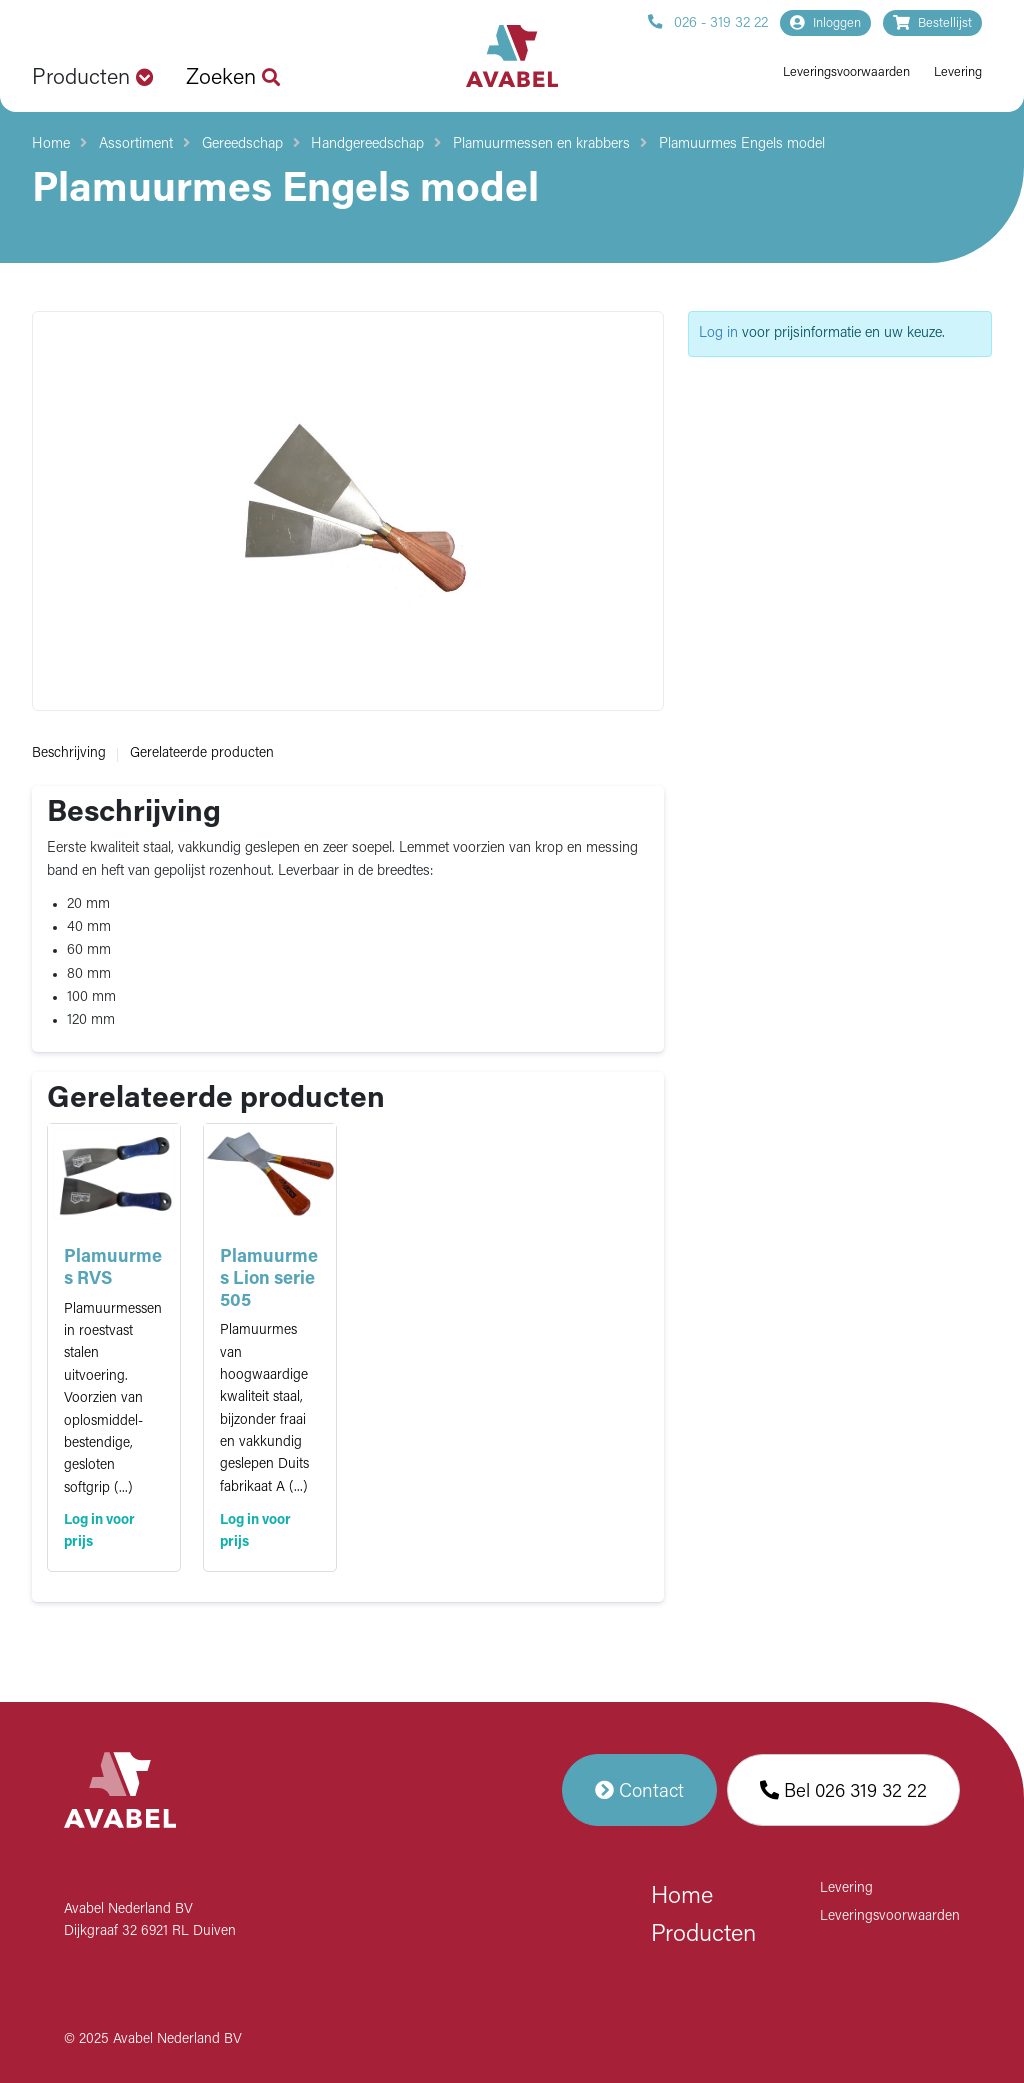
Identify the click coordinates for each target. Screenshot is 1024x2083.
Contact (639, 1790)
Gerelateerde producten (202, 753)
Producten (703, 1935)
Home (51, 144)
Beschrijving (69, 753)
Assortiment (136, 144)
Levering (958, 72)
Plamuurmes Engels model (742, 144)
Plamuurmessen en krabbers (541, 144)
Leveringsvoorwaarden (846, 72)
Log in (718, 333)
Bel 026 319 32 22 (843, 1790)
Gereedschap (242, 144)
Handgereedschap (367, 144)
